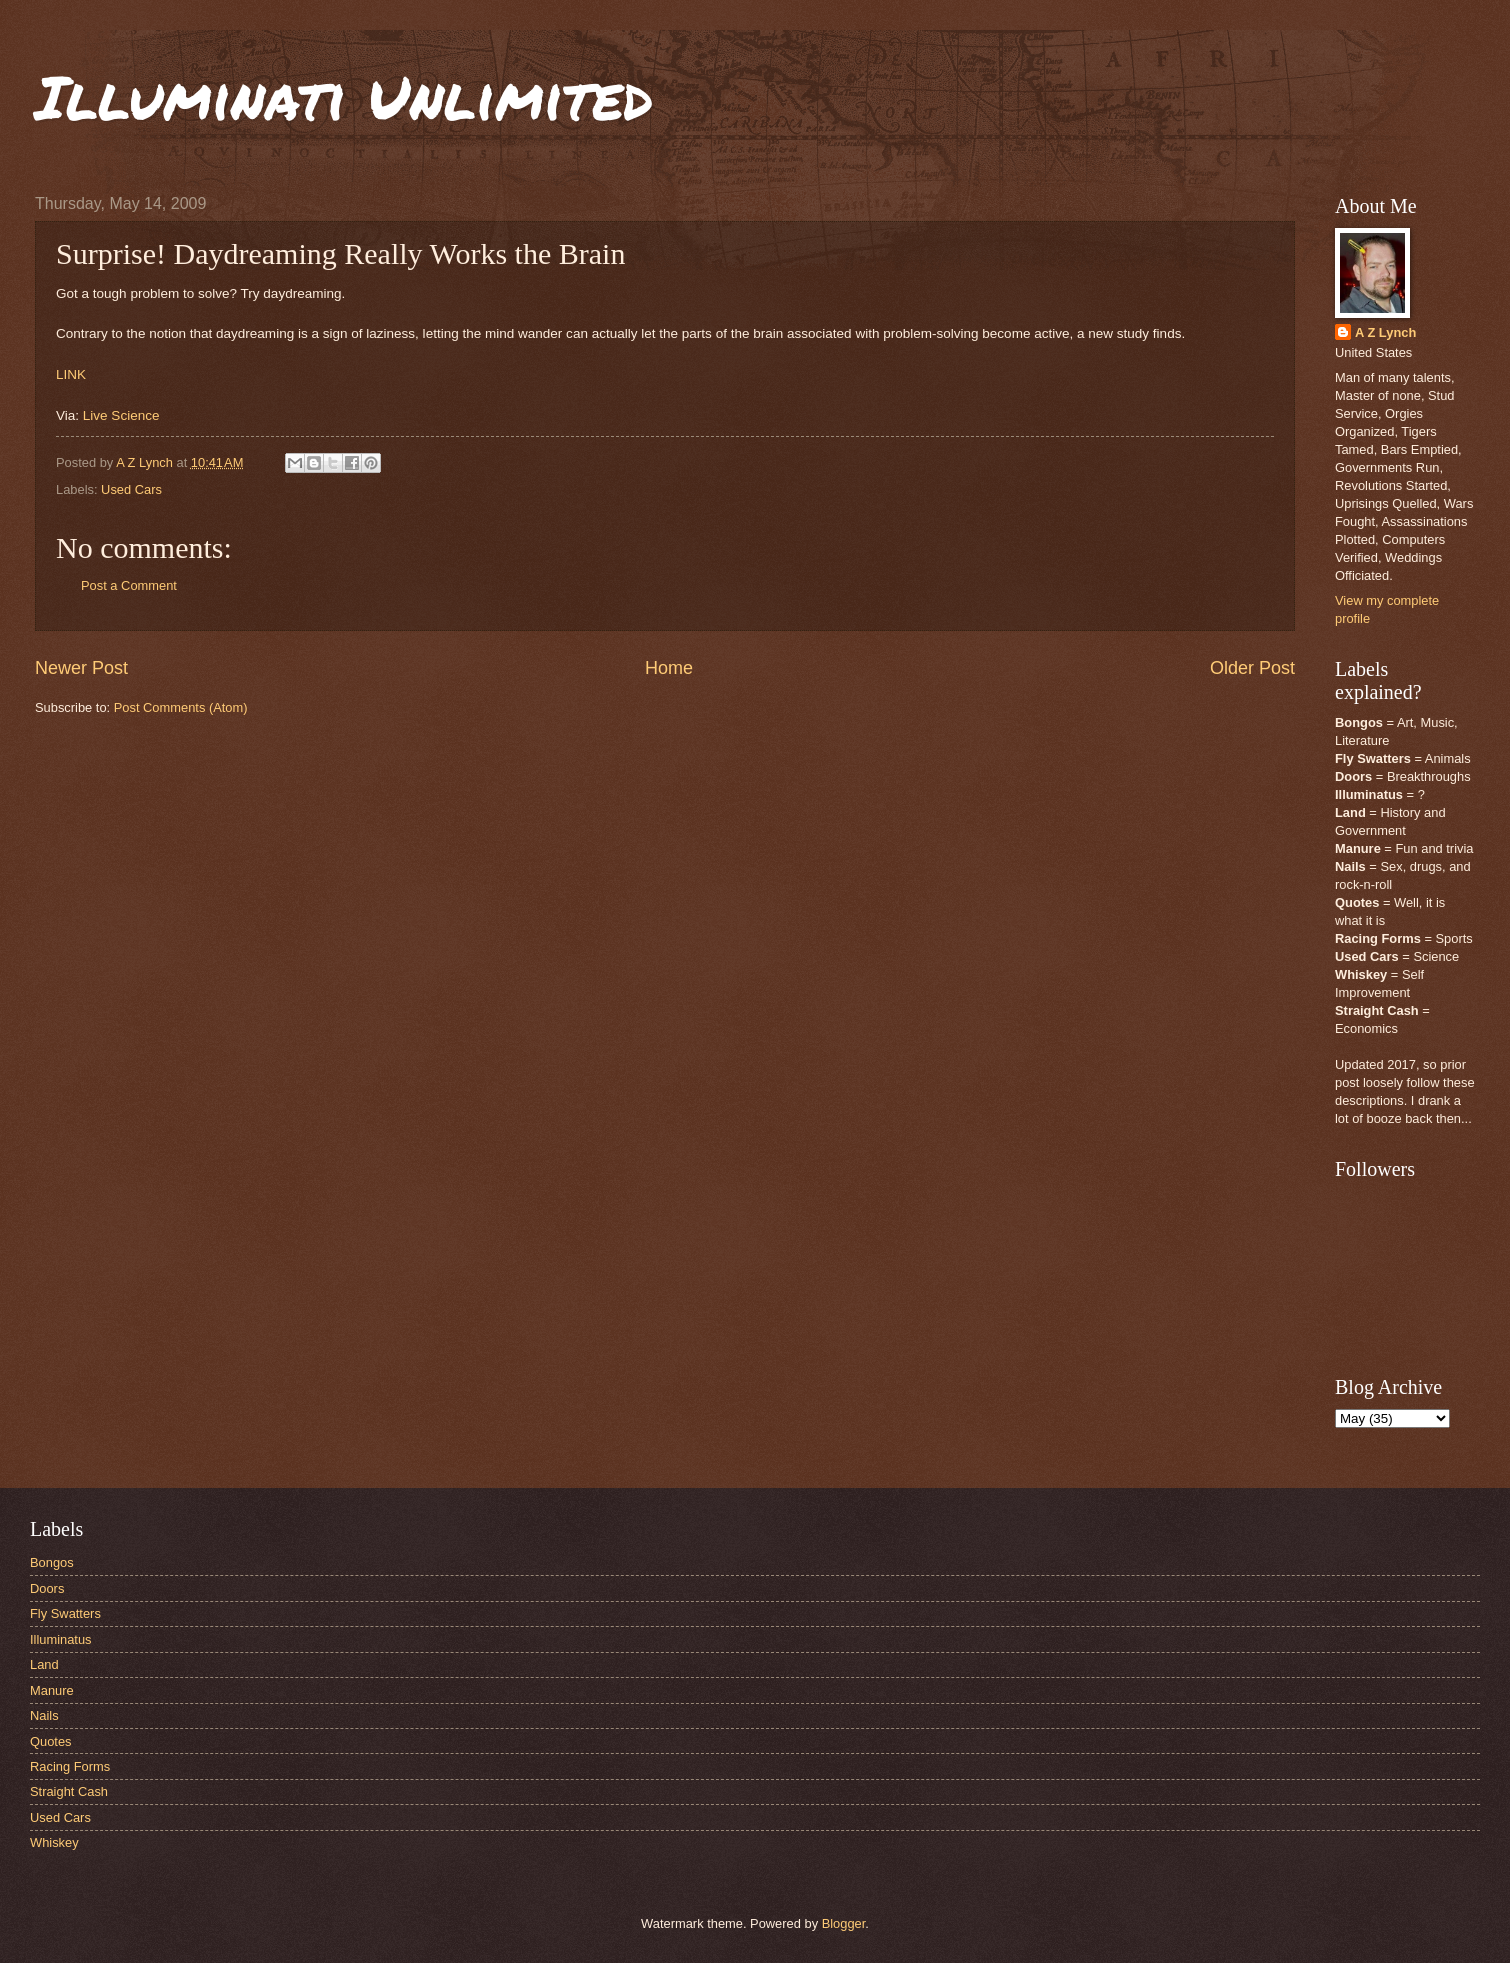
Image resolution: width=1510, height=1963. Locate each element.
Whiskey (54, 1842)
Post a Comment (129, 585)
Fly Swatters (65, 1613)
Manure (52, 1690)
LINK (71, 374)
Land (44, 1664)
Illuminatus (61, 1639)
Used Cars (131, 489)
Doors (47, 1588)
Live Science (121, 415)
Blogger (844, 1923)
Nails (44, 1715)
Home (669, 668)
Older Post (1252, 668)
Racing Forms (70, 1766)
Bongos (52, 1562)
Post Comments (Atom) (181, 707)
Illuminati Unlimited (344, 96)
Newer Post (81, 668)
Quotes (51, 1741)
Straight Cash (69, 1791)
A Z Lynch (1385, 332)
